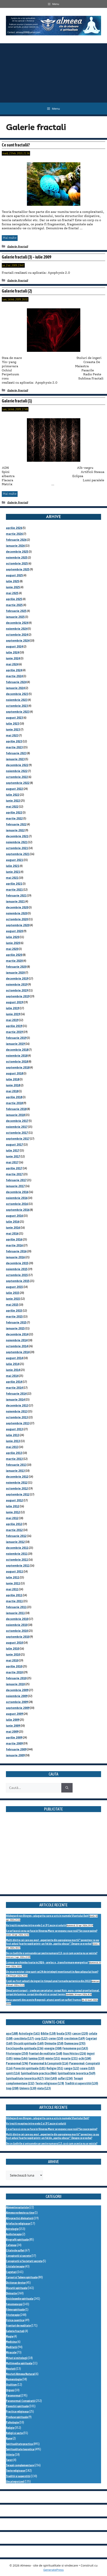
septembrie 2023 (17, 711)
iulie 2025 (12, 581)
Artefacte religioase (18, 2223)
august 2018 (14, 1073)
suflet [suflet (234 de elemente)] (65, 2078)
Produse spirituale (17, 2417)
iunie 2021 (13, 871)
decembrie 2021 (17, 836)
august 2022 (14, 788)
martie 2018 (14, 1103)
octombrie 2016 (17, 1203)
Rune (9, 2438)
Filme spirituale (15, 2309)
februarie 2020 (16, 966)
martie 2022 (14, 818)
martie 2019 (14, 1032)
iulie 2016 (12, 1221)
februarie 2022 (16, 824)
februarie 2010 (16, 1678)
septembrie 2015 (17, 1281)
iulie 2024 (12, 652)
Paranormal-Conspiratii (20, 2400)
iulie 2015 (12, 1292)
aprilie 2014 (14, 1381)
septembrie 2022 (17, 782)
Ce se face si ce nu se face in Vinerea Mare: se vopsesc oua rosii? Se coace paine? (51, 1930)
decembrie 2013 (17, 1405)
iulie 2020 (12, 937)
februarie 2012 (16, 1536)
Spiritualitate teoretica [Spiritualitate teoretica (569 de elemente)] (76, 2073)
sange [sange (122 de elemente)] (71, 2068)
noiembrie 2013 (16, 1411)
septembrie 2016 (17, 1209)
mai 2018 (12, 1091)
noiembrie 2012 (16, 1482)
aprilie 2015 (14, 1310)
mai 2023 (12, 735)
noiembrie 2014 (16, 1340)
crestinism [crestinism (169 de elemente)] (74, 2038)
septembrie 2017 (17, 1138)
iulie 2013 (12, 1435)
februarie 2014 (16, 1393)
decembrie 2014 (17, 1334)
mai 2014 (12, 1375)
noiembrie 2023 (16, 699)
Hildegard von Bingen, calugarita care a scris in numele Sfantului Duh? (47, 1915)
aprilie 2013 (14, 1453)
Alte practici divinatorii (19, 2218)
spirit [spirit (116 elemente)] (13, 2073)
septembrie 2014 (17, 1352)
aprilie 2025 (14, 599)
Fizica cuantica (15, 2320)
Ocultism (11, 2384)
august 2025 (14, 575)
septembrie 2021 (17, 854)
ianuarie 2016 (15, 1257)
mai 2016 (12, 1233)
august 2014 (14, 1358)
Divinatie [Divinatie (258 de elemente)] (54, 2043)
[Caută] (67, 1788)
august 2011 (14, 1571)
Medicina (11, 2341)
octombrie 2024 (17, 634)
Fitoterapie (13, 2314)
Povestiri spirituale (17, 2406)
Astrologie (12, 2229)
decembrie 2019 (17, 978)
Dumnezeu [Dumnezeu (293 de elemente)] (74, 2043)
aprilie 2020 (14, 954)
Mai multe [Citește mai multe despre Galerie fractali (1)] (10, 494)
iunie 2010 (13, 1654)
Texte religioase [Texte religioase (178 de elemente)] (49, 2083)
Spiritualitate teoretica (20, 2449)
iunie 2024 (13, 658)
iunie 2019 (13, 1014)
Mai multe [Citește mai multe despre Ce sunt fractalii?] (10, 238)
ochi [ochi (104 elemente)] (85, 2058)
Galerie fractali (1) (17, 400)
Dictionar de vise (16, 2282)
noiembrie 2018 (16, 1055)
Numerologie (14, 2379)
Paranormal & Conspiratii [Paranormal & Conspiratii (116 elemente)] (48, 2063)
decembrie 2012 (17, 1476)
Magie (9, 2336)
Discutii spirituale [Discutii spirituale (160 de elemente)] (28, 2043)
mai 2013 (12, 1447)
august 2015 (14, 1286)
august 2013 (14, 1429)
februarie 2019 (16, 1037)
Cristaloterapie (15, 2266)
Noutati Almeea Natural (20, 2374)
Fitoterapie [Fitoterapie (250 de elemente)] (17, 2053)
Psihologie (12, 2422)
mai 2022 (12, 806)
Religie (10, 2427)
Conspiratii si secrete (18, 2255)
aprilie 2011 (14, 1595)
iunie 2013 (13, 1441)
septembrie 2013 (17, 1423)
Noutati (11, 2368)
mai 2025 (12, 593)
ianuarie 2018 (15, 1115)
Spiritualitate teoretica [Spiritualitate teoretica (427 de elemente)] (25, 2078)
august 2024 (14, 646)
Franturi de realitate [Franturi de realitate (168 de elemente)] (45, 2053)
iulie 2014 (12, 1364)
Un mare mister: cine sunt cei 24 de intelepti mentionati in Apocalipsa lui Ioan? (52, 1971)
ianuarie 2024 (15, 688)
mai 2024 (12, 664)
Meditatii (11, 2347)
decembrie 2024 (17, 622)
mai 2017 (12, 1162)
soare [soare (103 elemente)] (87, 2068)
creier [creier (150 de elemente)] (55, 2038)
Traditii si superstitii (18, 2476)
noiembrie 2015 (16, 1269)
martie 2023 (14, 747)
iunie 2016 (13, 1227)
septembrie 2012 (17, 1494)
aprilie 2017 (14, 1168)
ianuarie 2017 (15, 1186)
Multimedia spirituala (19, 2363)
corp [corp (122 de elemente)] (41, 2038)
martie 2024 (14, 676)
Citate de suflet (15, 2250)
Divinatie (11, 2293)
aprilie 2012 (14, 1524)
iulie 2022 (12, 794)
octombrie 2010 (17, 1630)
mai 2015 (12, 1304)
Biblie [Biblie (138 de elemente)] (48, 2033)
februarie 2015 (16, 1322)
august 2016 (14, 1215)
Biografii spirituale (17, 2239)
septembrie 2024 (17, 640)
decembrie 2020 (17, 907)
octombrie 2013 (17, 1417)
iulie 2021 (12, 865)
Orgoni (10, 2390)
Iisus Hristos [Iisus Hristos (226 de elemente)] (74, 2053)
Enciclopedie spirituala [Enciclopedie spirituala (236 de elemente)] (25, 2048)
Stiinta (10, 2454)
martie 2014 (14, 1387)
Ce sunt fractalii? (16, 144)
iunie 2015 (13, 1298)
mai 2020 (12, 949)
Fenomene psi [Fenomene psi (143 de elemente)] (75, 2048)
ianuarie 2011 (15, 1613)
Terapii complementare (20, 2465)
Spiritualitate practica (19, 2444)
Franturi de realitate (18, 2325)
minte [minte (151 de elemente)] (52, 2058)
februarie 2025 (16, 611)
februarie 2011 (16, 1607)
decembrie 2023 (17, 694)
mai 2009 (12, 1731)
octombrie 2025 (17, 563)
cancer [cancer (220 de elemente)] (80, 2033)
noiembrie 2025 (16, 557)
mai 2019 (12, 1020)
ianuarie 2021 (15, 901)
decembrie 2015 (17, 1263)
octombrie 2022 (17, 777)
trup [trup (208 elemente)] (12, 2088)
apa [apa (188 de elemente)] (12, 2033)
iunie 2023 (13, 729)
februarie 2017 (16, 1180)
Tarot (9, 2460)
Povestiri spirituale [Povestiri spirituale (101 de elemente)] (29, 2068)
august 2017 (14, 1144)
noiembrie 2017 (16, 1126)
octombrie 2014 (17, 1346)
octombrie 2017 (17, 1132)
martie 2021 (14, 889)
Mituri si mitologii (16, 2358)
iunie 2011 (13, 1583)
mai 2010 (12, 1660)
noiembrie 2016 (16, 1198)
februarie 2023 (16, 753)
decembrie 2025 (17, 551)
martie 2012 (14, 1530)
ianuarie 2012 (15, 1541)
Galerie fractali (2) (17, 291)
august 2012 (14, 1500)
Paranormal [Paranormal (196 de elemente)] (17, 2063)
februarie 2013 (16, 1464)
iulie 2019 (12, 1008)
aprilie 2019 (14, 1026)
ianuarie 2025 (15, 616)
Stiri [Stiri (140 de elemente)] (51, 2078)
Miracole (11, 2352)
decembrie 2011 (17, 1547)
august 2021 (14, 860)
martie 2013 (14, 1458)
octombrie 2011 (17, 1559)
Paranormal (13, 2395)
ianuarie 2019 (15, 1043)
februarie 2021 (16, 895)
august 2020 (14, 931)
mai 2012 (12, 1518)
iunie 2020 (13, 943)
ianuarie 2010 (15, 1684)
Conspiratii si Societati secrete (24, 2261)
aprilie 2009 (14, 1737)
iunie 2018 (13, 1085)
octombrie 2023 (17, 705)
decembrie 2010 (17, 1619)
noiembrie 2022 (16, 771)
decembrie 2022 (17, 765)
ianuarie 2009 (15, 1755)
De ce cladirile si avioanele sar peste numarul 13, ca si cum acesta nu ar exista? (51, 1953)
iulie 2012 (12, 1506)
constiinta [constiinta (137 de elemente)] (23, 2038)
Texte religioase (15, 2470)
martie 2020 (14, 960)
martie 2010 (14, 1672)
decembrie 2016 (17, 1192)
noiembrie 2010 (16, 1624)
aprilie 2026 (14, 528)
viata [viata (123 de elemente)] (44, 2088)
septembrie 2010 (17, 1636)
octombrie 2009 (17, 1702)
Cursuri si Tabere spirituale (22, 2277)
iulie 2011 (12, 1577)
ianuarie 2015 (15, 1328)
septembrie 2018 (17, 1067)
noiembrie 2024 (16, 628)
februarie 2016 (16, 1251)
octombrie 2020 (17, 919)
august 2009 (14, 1713)
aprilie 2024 (14, 670)
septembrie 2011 (17, 1565)
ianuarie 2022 (15, 830)
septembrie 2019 (17, 996)
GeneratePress (53, 2570)
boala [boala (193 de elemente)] (64, 2033)
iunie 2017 (13, 1156)
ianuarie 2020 (15, 972)
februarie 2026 (16, 539)
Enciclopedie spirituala (19, 2298)
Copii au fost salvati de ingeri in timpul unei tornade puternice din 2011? (48, 1981)
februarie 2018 (16, 1109)
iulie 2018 (12, 1079)
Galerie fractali (17, 246)
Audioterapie (14, 2234)
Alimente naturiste (17, 2207)
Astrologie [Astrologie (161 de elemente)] (29, 2033)
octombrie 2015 (17, 1275)
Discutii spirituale (16, 2288)
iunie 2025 (13, 587)
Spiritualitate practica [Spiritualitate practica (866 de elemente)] (39, 2073)
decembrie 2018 (17, 1049)
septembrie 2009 (17, 1707)
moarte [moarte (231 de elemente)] (69, 2058)
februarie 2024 (16, 682)
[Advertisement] (53, 73)
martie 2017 (14, 1174)
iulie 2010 (12, 1648)
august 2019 (14, 1002)
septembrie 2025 (17, 569)
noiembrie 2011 (16, 1553)
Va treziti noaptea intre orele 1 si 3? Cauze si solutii (36, 1925)
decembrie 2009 (17, 1690)
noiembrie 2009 (16, 1696)
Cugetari (11, 2272)
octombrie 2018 (17, 1061)
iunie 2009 (13, 1725)
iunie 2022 (13, 800)
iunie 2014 (13, 1370)
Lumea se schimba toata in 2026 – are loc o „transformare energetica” (47, 1962)
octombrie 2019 (17, 990)
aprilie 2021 (14, 883)
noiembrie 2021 (16, 842)
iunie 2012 (13, 1512)
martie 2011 (14, 1601)
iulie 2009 (12, 1719)
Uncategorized (15, 2481)
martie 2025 (14, 605)
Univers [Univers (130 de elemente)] (27, 2088)
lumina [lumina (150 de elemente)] (36, 2058)
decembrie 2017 (17, 1120)
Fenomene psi (14, 2304)
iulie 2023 (12, 723)
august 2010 (14, 1642)
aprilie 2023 (14, 741)
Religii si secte (14, 2433)
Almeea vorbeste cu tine (20, 2212)
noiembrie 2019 (16, 984)
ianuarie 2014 (15, 1399)
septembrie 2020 (17, 925)
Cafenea (11, 2245)
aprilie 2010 (14, 1666)
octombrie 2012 (17, 1488)
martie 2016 (14, 1245)
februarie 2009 (16, 1749)
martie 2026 (14, 533)
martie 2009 (14, 1743)
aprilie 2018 (14, 1097)
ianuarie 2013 (15, 1470)
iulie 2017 (12, 1150)
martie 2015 (14, 1316)
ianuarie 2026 (15, 545)
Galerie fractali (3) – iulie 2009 (26, 257)
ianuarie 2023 (15, 759)
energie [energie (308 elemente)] (53, 2048)
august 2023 (14, 717)
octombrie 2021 (17, 848)
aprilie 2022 (14, 812)
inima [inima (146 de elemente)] (20, 2058)
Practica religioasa (17, 2411)
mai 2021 (12, 877)
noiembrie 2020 (16, 913)
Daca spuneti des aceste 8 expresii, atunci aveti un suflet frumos (43, 1999)
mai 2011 (12, 1589)
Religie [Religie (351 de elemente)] (54, 2068)
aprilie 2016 (14, 1239)
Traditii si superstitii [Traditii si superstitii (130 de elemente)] (81, 2083)
